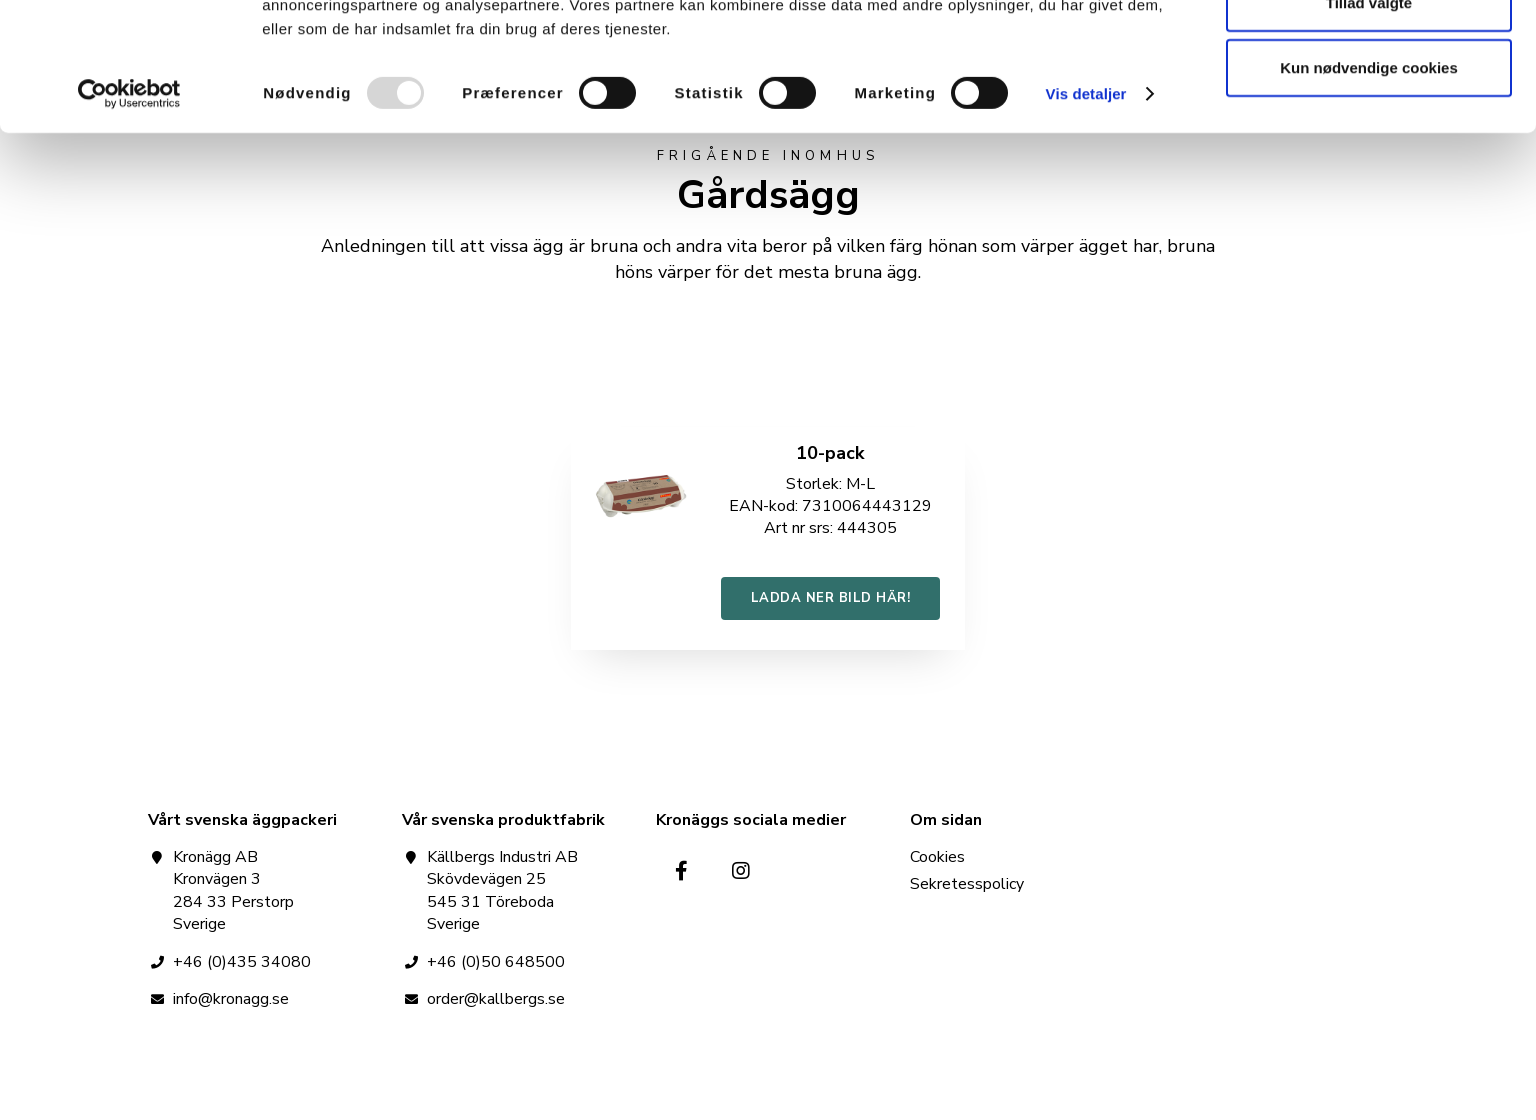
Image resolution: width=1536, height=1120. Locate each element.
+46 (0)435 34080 (242, 962)
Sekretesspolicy (967, 885)
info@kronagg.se (231, 999)
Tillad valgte (1369, 118)
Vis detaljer (1086, 209)
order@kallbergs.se (496, 999)
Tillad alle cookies (1369, 52)
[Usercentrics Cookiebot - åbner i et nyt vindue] (129, 210)
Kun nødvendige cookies (1369, 183)
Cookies (937, 858)
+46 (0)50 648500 (496, 962)
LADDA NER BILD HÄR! (831, 598)
